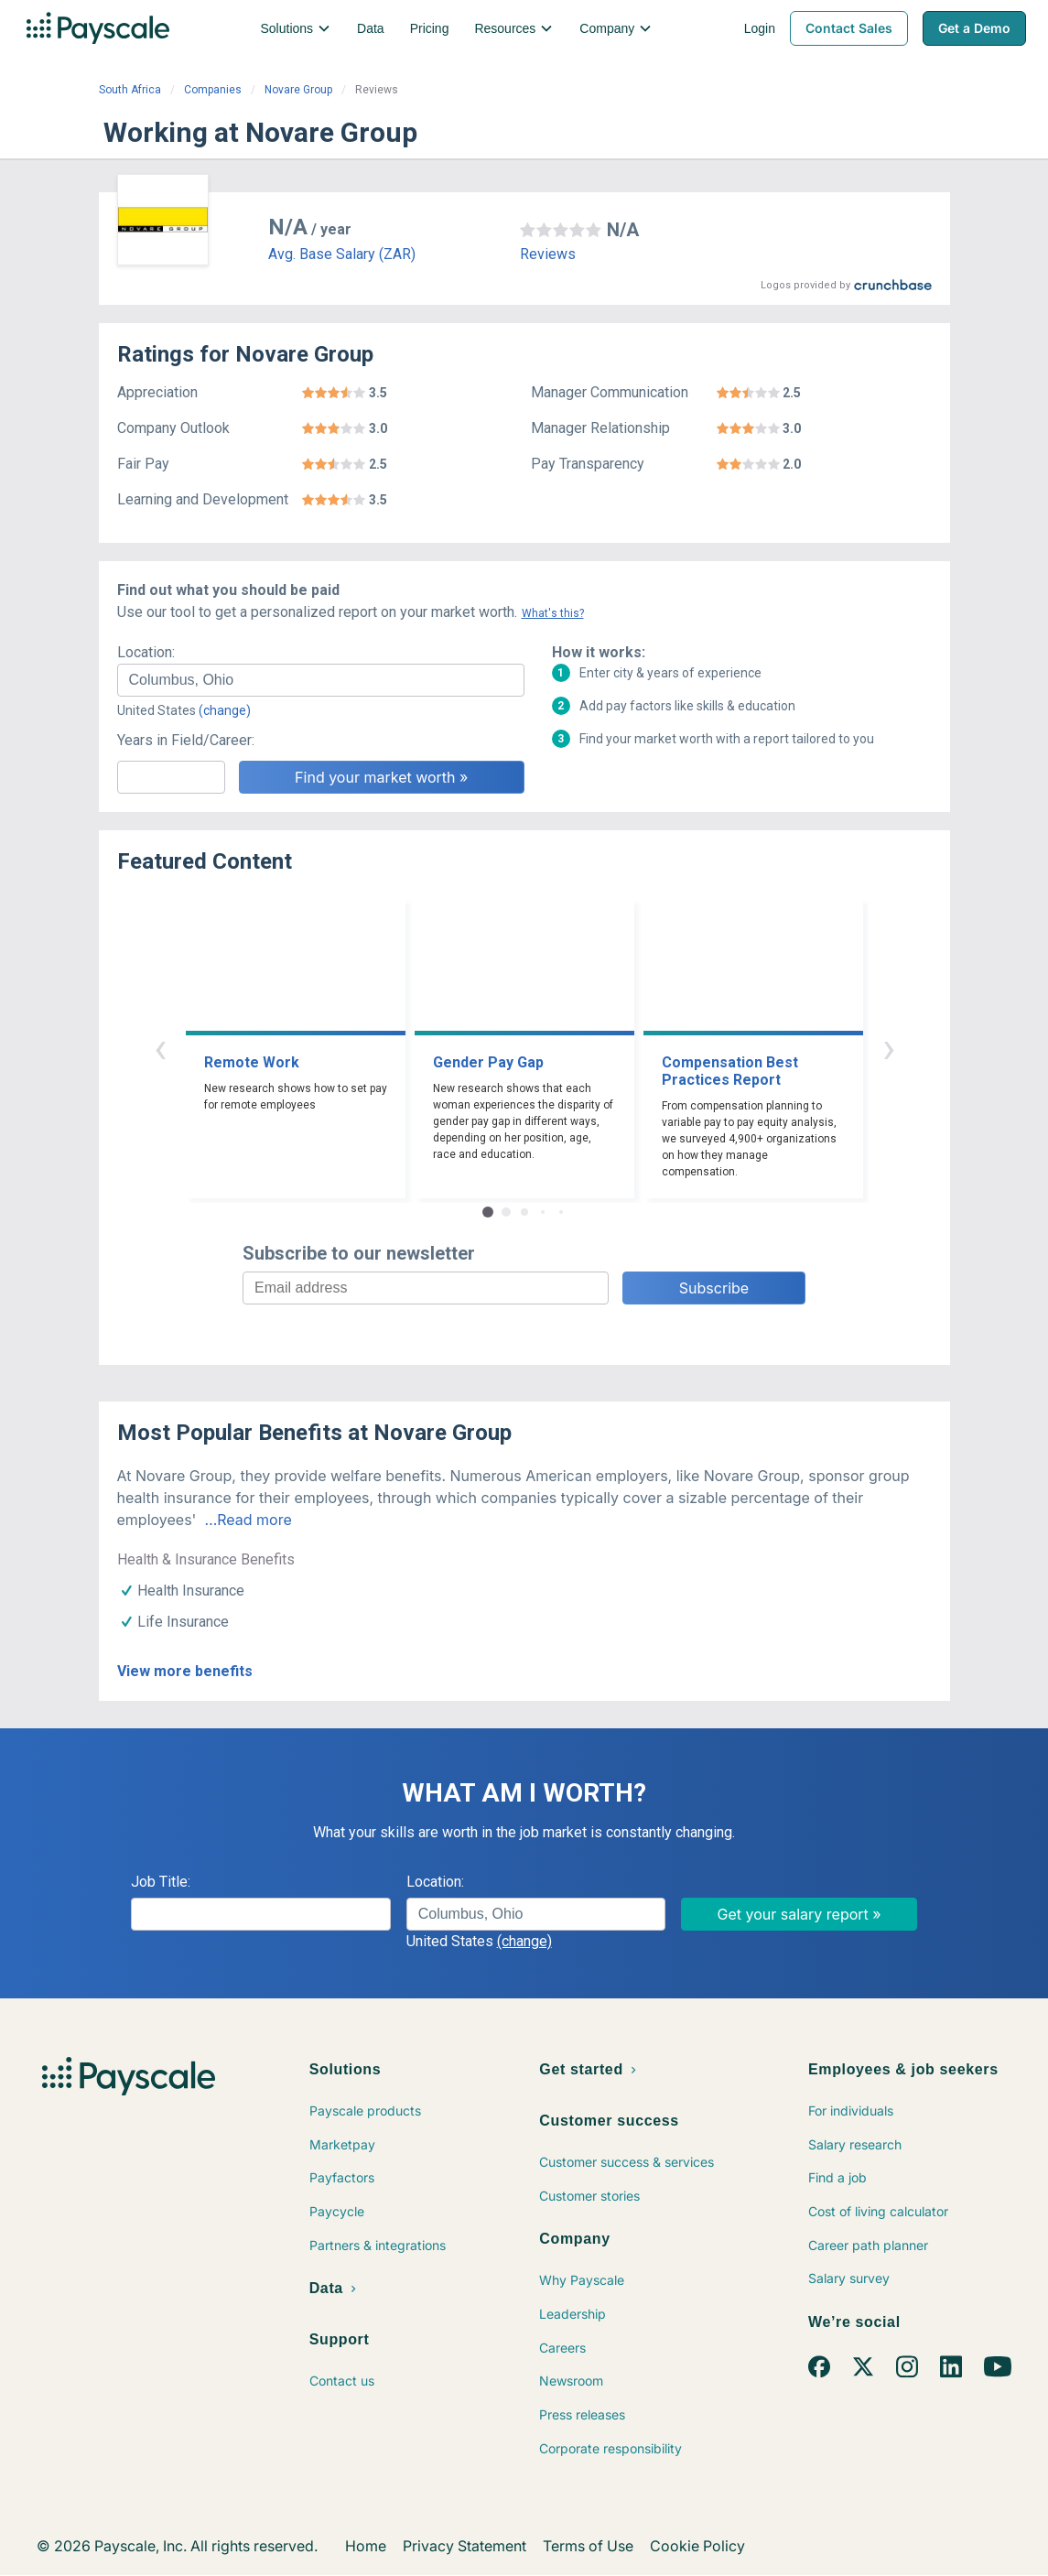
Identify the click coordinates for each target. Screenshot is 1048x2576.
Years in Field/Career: (185, 740)
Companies (213, 89)
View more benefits (185, 1671)
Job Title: (160, 1881)
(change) (225, 710)
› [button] (888, 1048)
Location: (146, 652)
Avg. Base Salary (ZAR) (342, 254)
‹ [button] (160, 1048)
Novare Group (298, 89)
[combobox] (320, 680)
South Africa (130, 89)
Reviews (548, 254)
